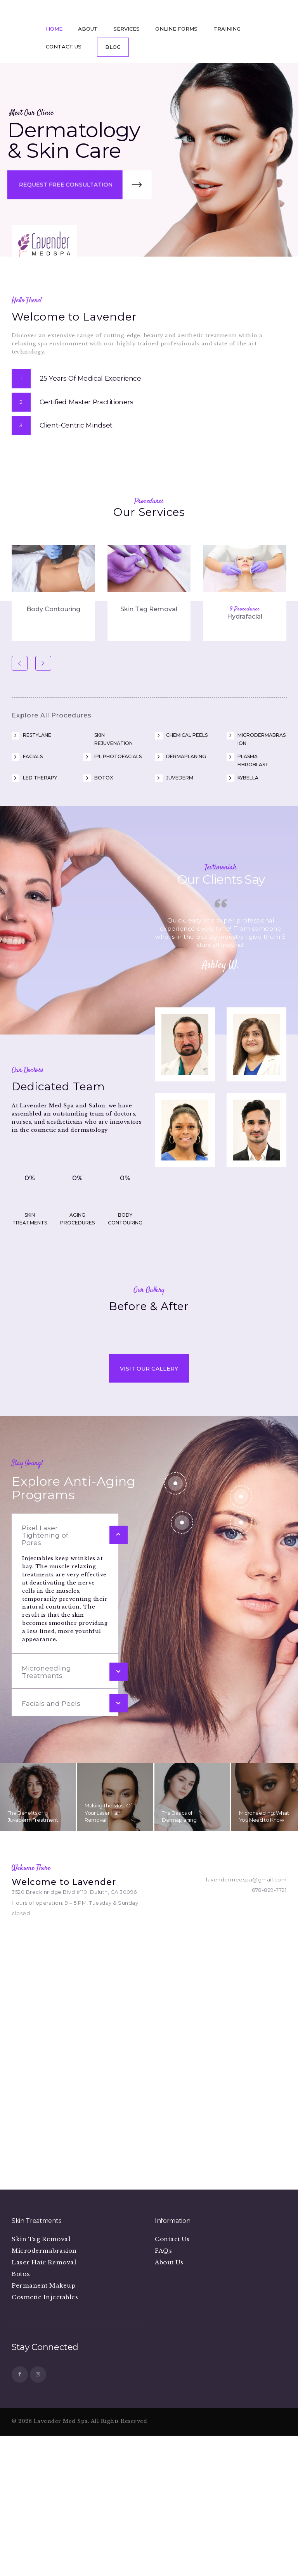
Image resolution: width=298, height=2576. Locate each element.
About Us (169, 2449)
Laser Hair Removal (44, 2449)
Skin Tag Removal (148, 591)
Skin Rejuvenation (113, 721)
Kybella (247, 759)
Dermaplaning (186, 738)
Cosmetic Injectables (45, 2484)
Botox (103, 759)
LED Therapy (40, 759)
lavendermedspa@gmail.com (246, 2066)
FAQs (163, 2437)
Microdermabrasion (261, 721)
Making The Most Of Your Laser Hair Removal (108, 2000)
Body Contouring (53, 591)
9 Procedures (245, 590)
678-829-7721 (269, 2077)
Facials (33, 738)
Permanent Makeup (43, 2472)
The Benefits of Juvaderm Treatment (33, 2003)
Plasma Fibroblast (253, 742)
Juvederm (179, 759)
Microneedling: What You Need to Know (264, 2003)
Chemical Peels (187, 717)
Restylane (37, 717)
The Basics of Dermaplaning (179, 2003)
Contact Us (172, 2425)
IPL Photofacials (118, 738)
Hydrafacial (244, 598)
